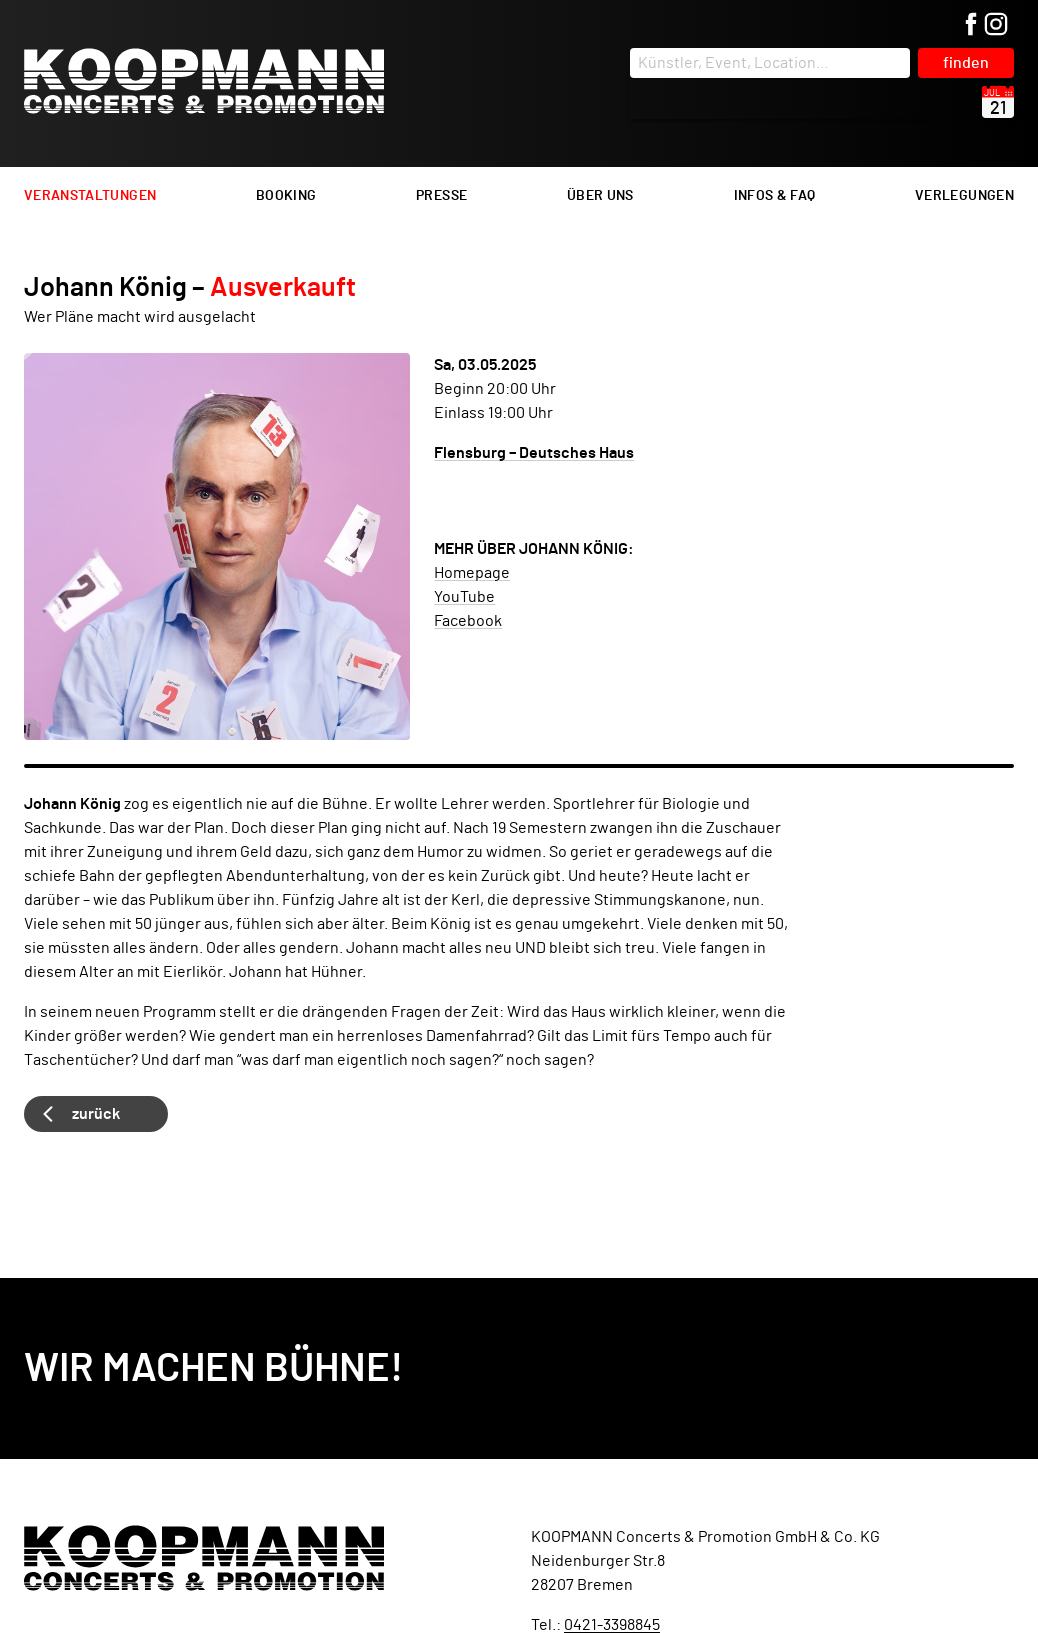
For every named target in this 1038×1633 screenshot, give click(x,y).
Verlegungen (964, 196)
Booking (286, 196)
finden (966, 63)
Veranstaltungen (90, 196)
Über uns (600, 196)
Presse (441, 196)
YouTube (464, 597)
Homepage (472, 573)
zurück (96, 1114)
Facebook (468, 621)
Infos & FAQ (775, 196)
